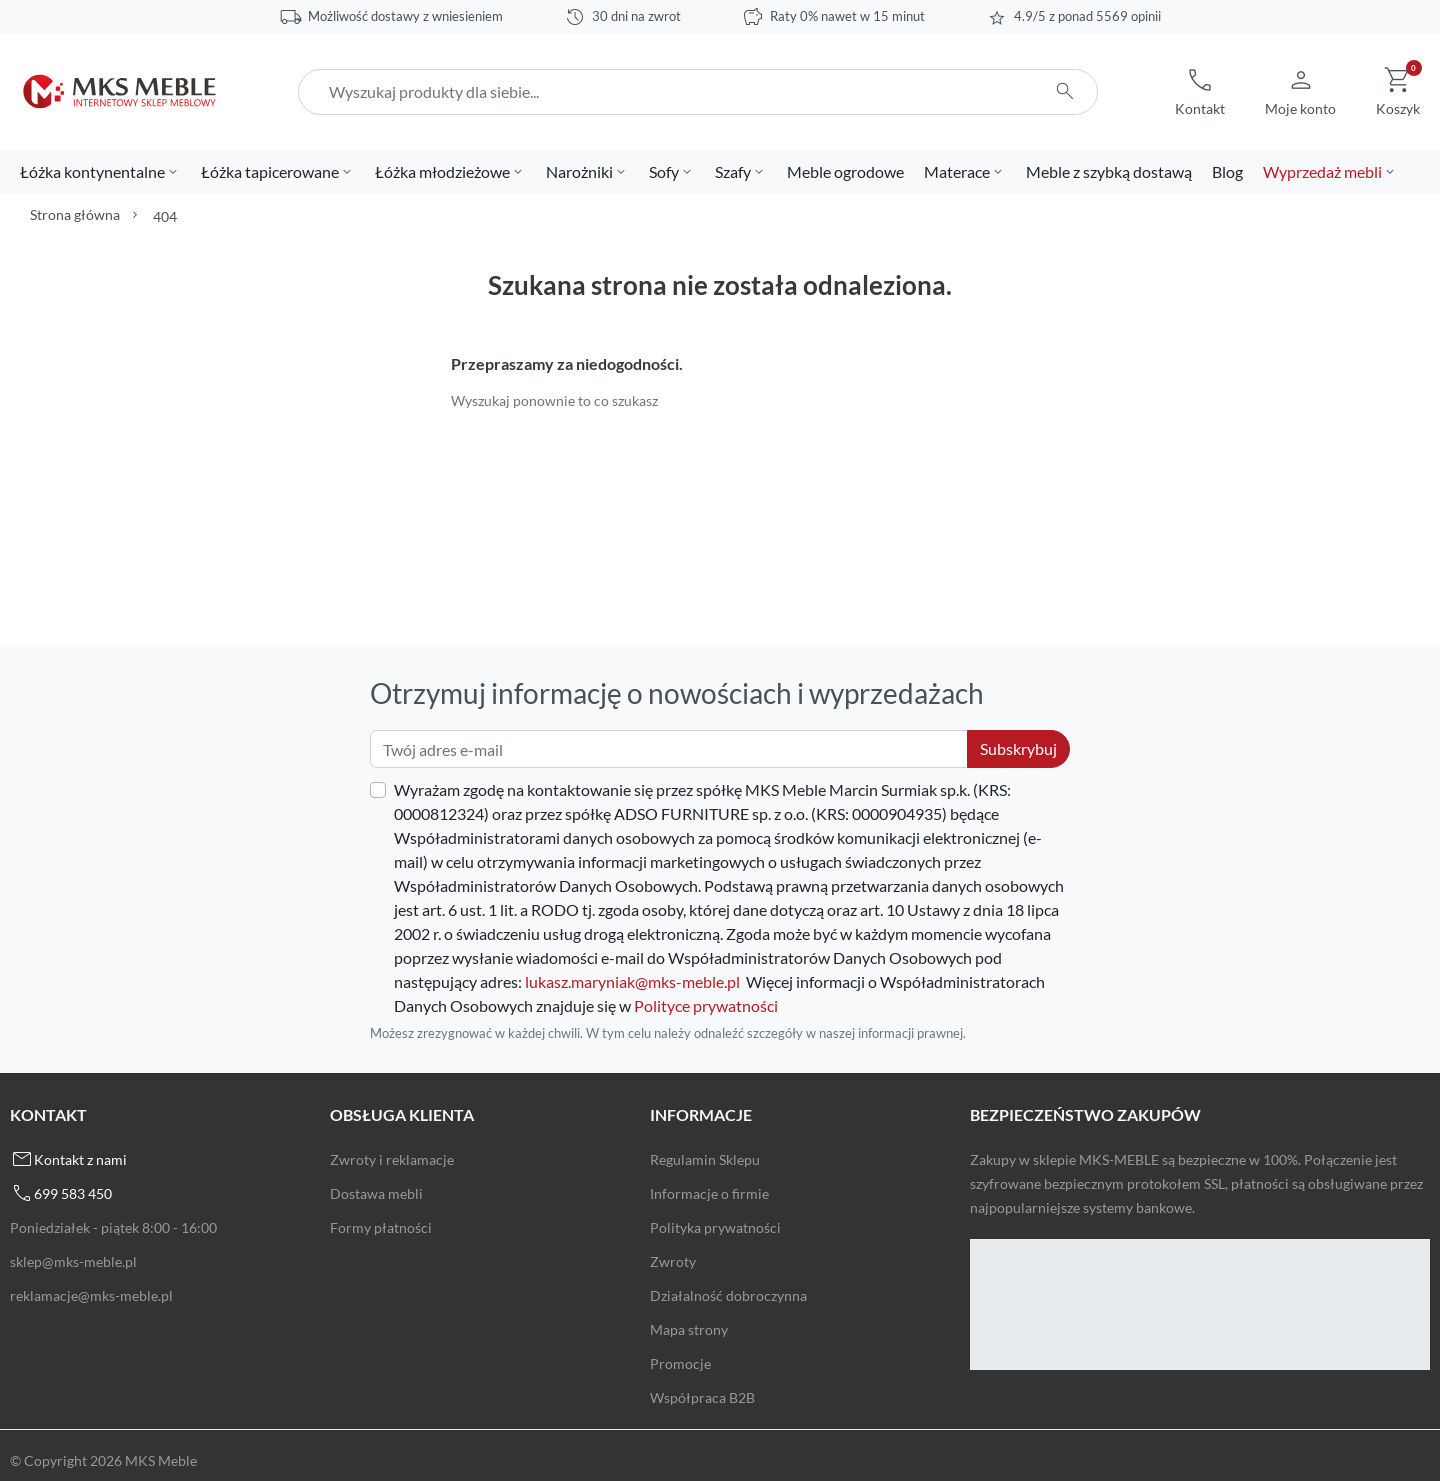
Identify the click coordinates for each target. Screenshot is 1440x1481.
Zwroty (673, 1261)
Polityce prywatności (706, 1005)
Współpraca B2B (702, 1397)
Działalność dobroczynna (728, 1295)
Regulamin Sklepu (705, 1159)
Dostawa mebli (376, 1193)
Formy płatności (381, 1227)
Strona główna (75, 214)
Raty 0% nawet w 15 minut (847, 16)
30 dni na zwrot (636, 16)
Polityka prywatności (715, 1227)
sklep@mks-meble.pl (73, 1261)
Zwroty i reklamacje (392, 1159)
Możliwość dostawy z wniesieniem (405, 16)
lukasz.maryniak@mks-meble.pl (632, 981)
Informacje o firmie (709, 1193)
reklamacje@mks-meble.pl (91, 1295)
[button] (1200, 92)
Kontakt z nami (80, 1159)
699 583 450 (73, 1193)
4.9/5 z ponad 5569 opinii (1087, 16)
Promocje (680, 1363)
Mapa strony (689, 1329)
